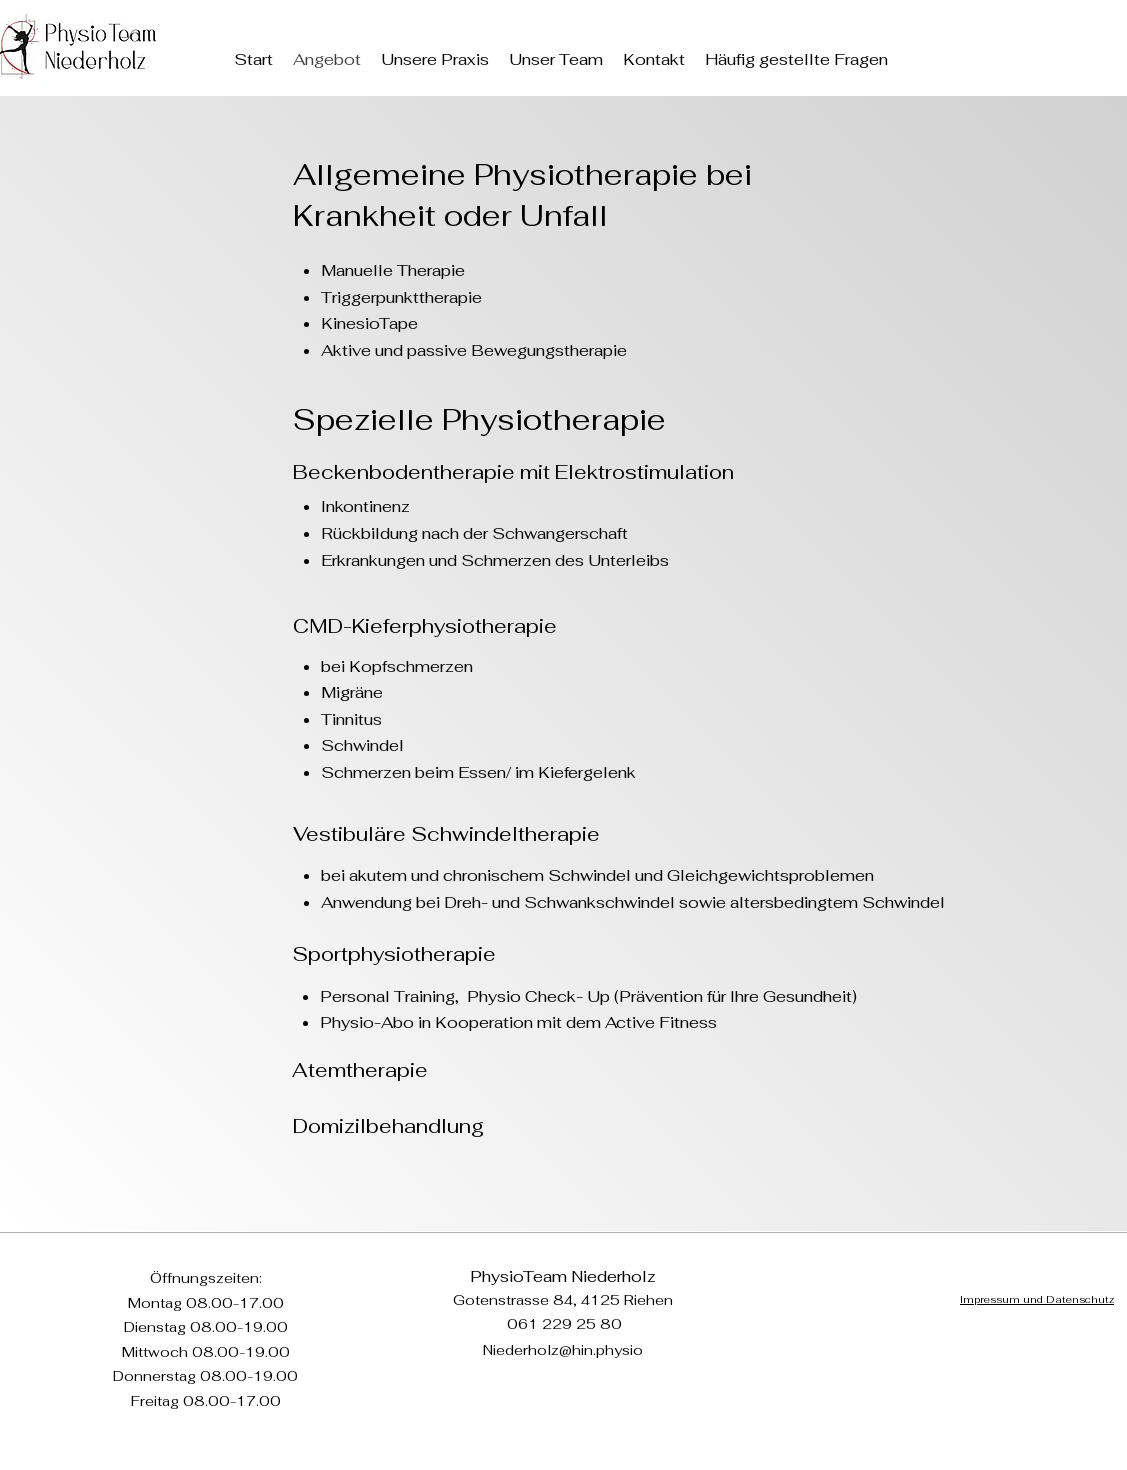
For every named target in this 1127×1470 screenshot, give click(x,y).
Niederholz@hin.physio (563, 1350)
